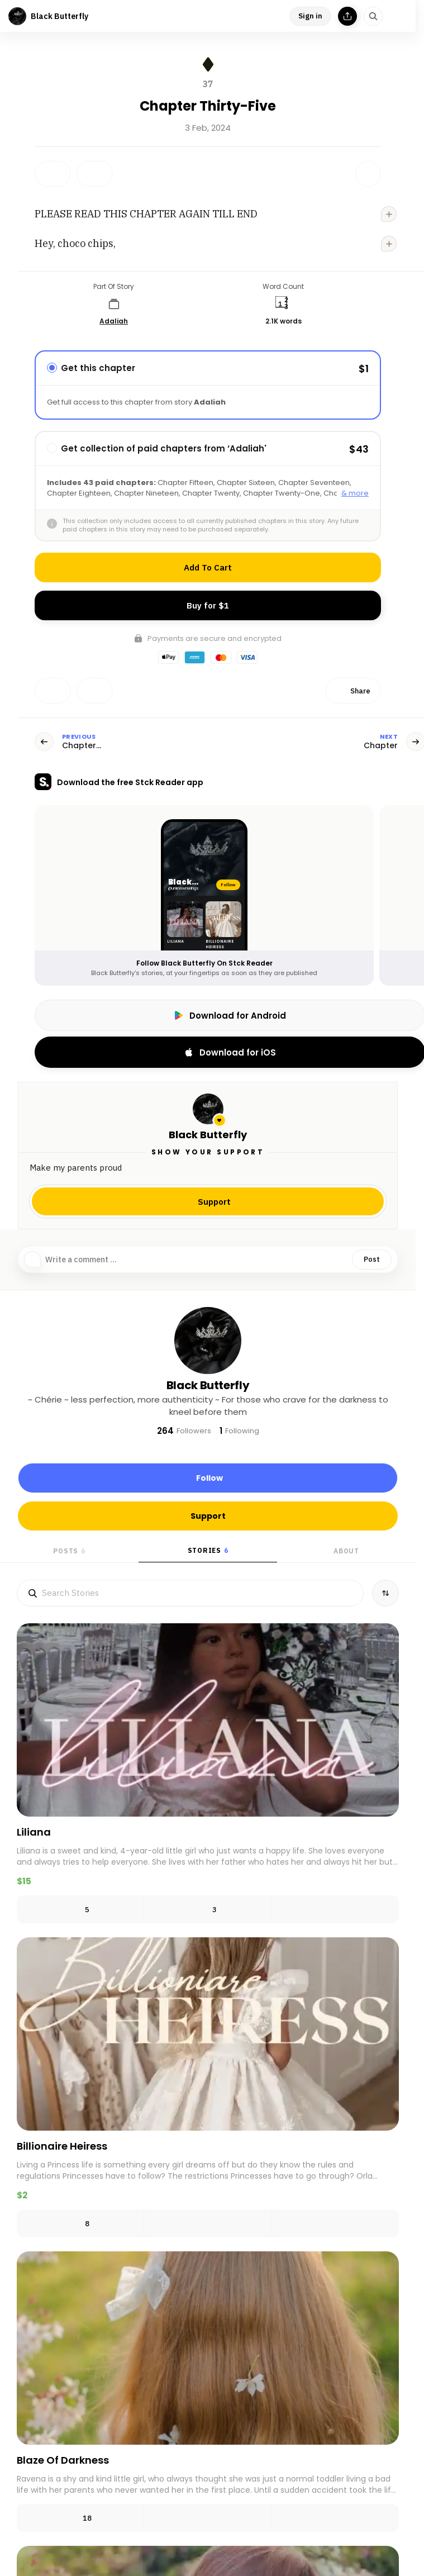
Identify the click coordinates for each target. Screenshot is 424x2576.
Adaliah (113, 321)
